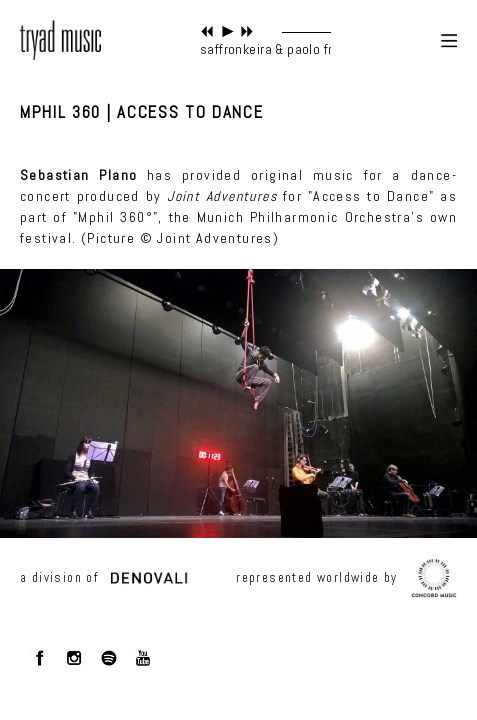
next (247, 31)
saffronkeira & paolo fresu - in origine (310, 49)
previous (207, 31)
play (227, 31)
